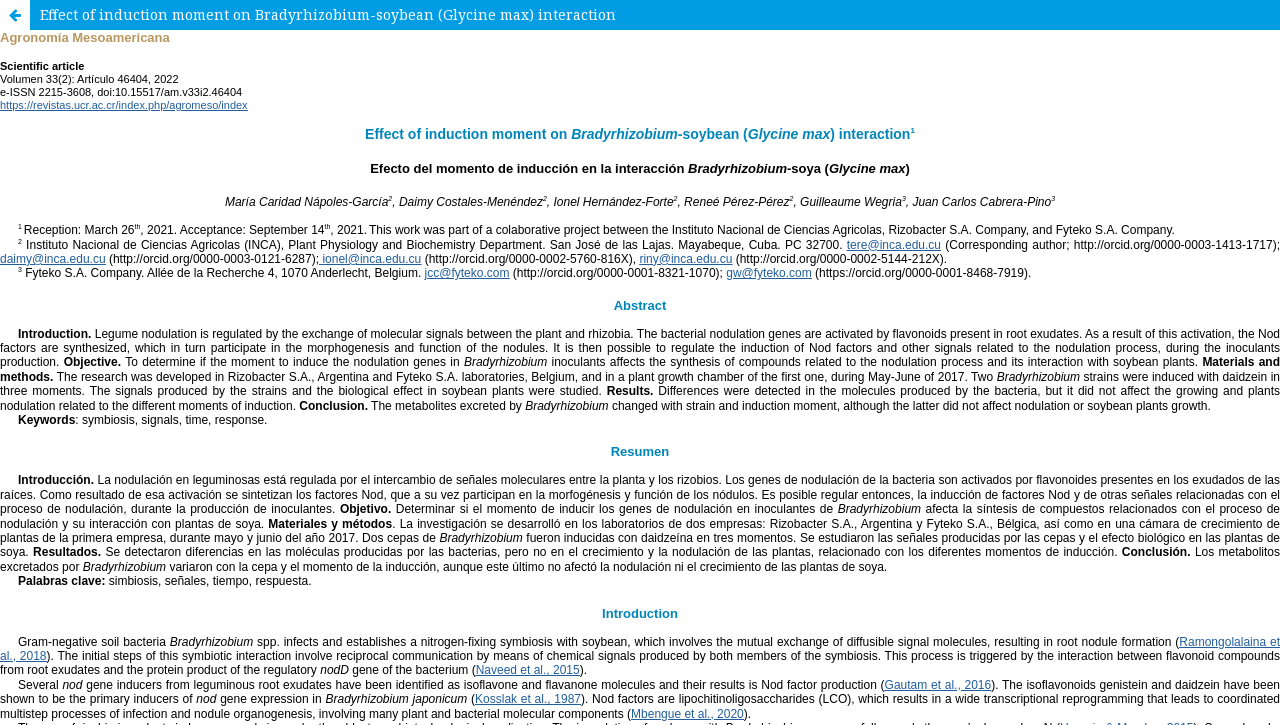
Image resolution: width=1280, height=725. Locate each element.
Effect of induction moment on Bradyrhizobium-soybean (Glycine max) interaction (328, 14)
